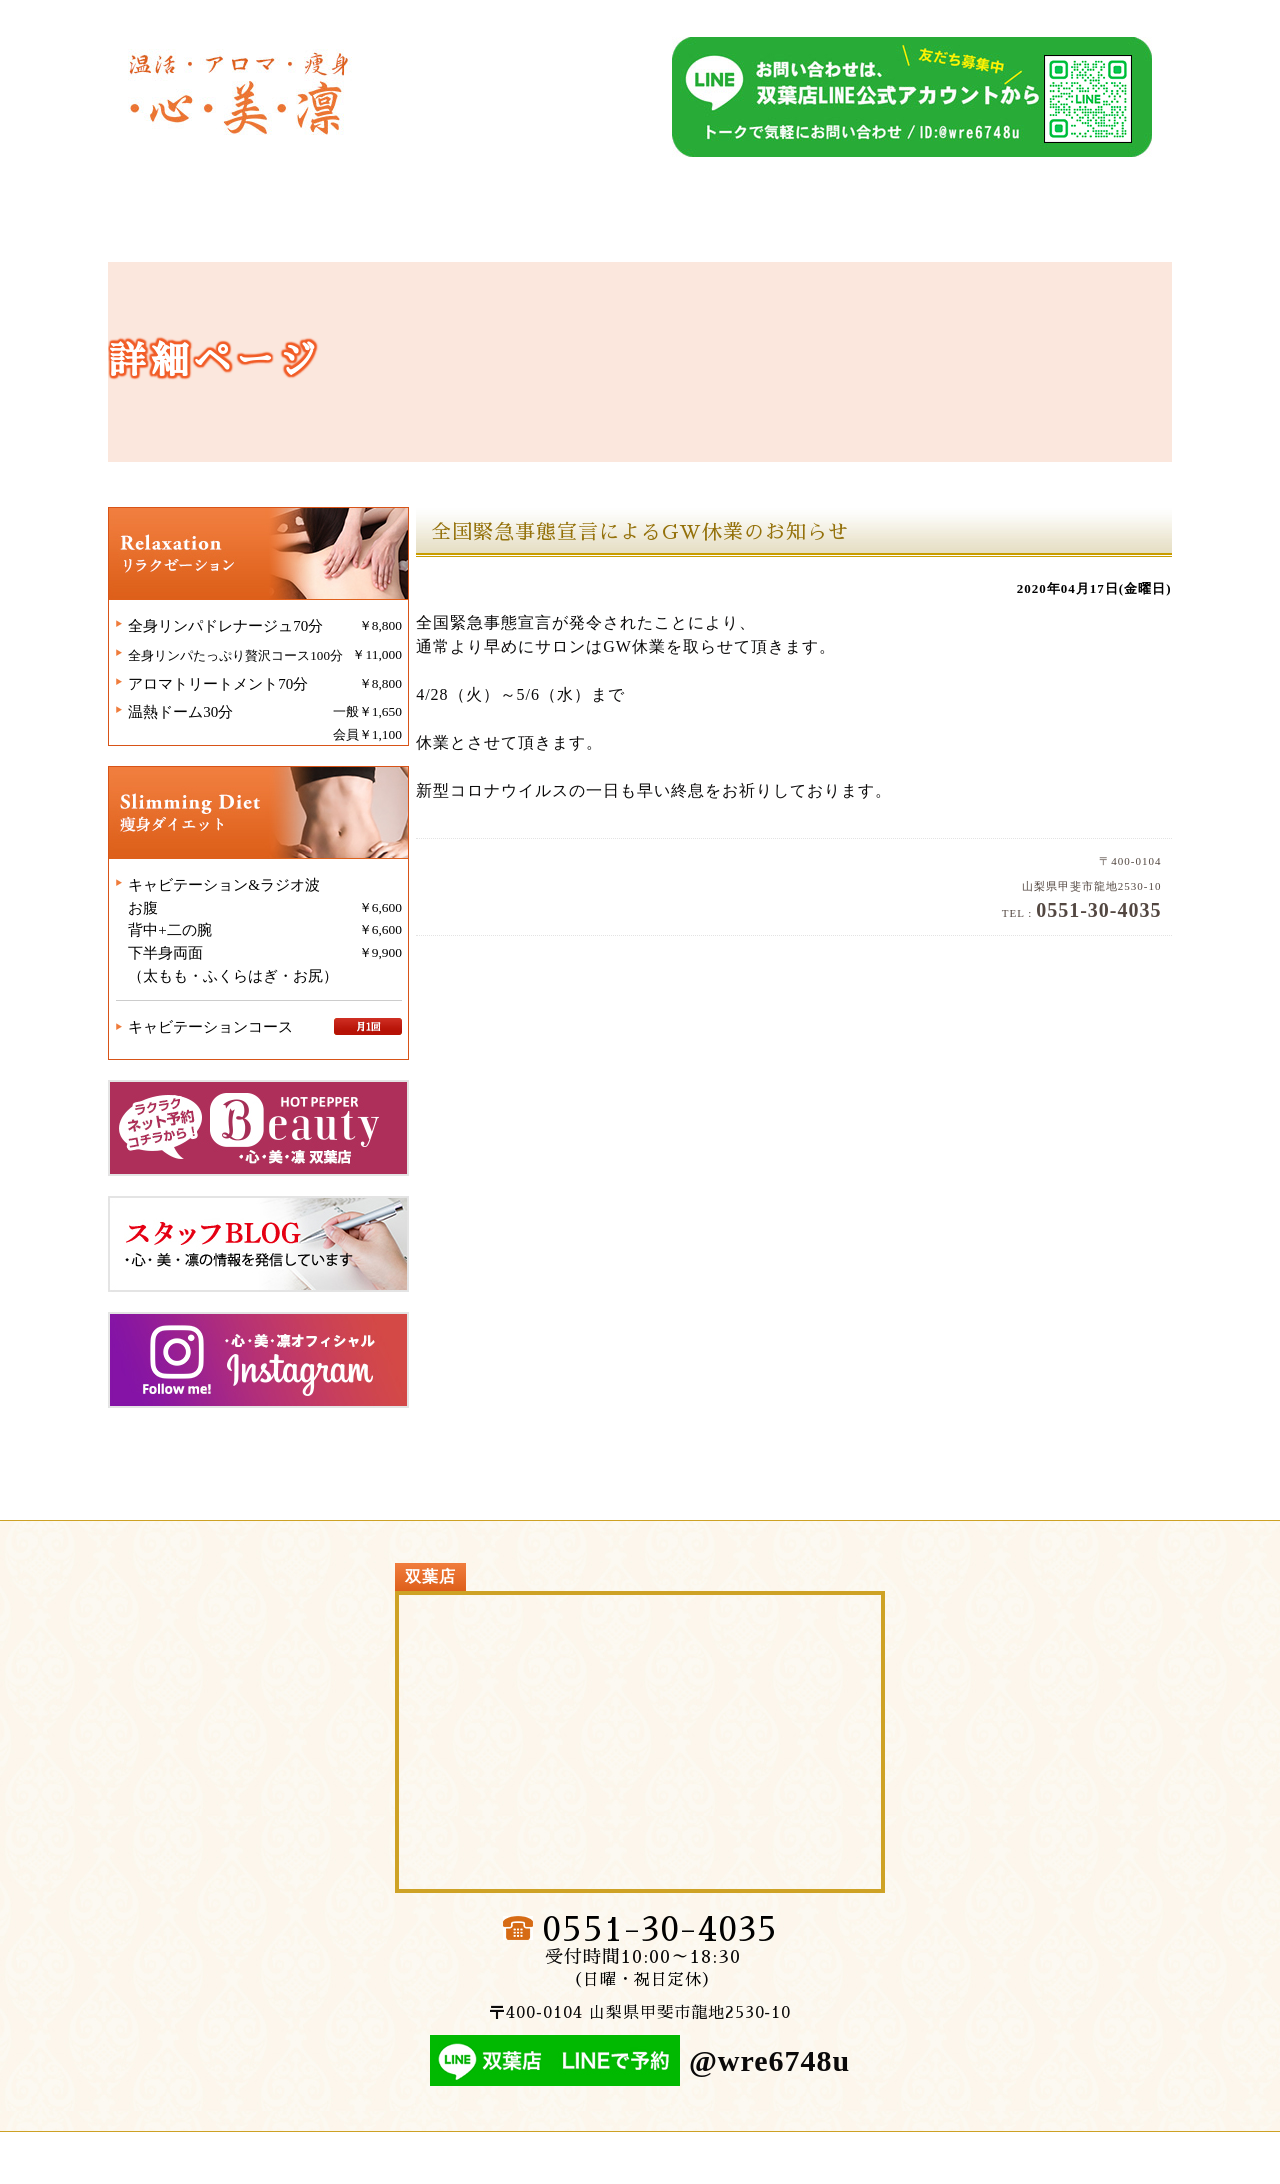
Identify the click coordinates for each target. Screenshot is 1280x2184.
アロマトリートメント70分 (236, 707)
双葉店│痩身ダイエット (768, 231)
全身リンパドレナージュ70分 (243, 649)
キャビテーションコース (228, 1048)
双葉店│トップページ (256, 231)
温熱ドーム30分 (198, 736)
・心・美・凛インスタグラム (278, 1381)
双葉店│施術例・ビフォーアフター (1024, 231)
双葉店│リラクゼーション (512, 231)
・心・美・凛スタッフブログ (278, 1265)
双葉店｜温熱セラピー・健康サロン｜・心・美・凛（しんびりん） (240, 88)
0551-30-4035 (660, 1957)
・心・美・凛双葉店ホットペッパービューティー (278, 1149)
